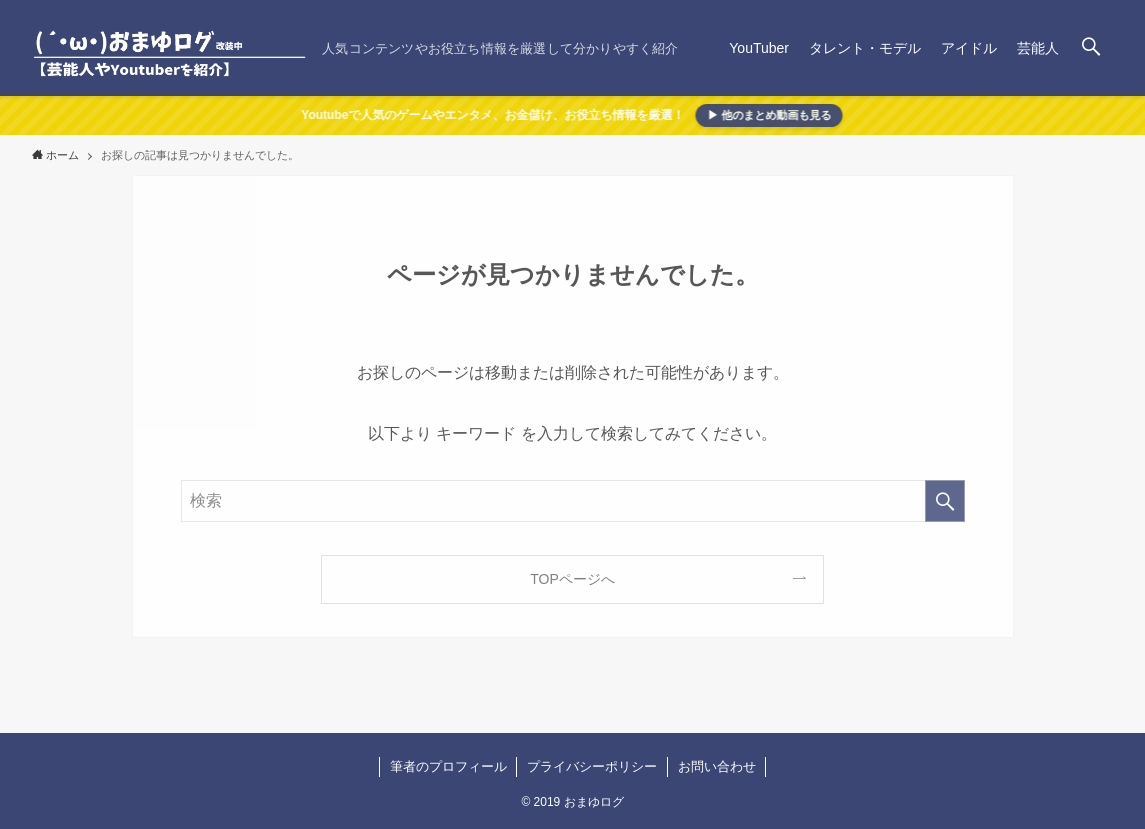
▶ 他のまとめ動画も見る (767, 115)
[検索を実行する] (945, 501)
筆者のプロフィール (448, 766)
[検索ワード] (573, 501)
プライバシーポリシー (592, 766)
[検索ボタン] (1091, 48)
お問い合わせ (717, 766)
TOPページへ (572, 579)
